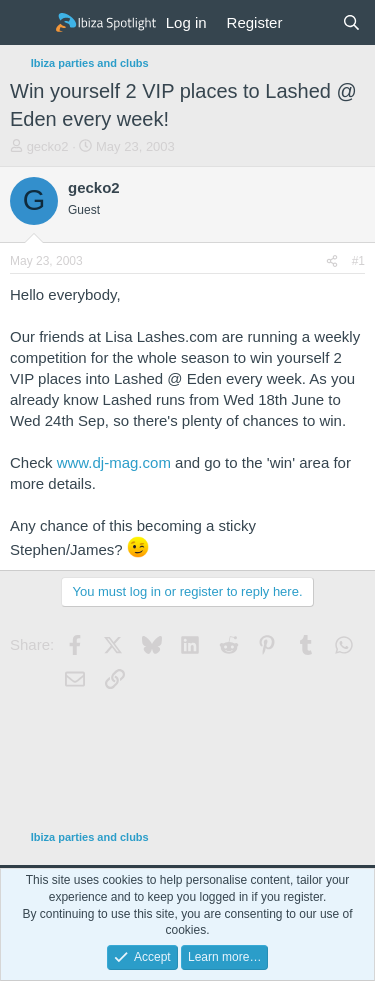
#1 (358, 261)
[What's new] (311, 22)
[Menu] (27, 23)
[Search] (351, 22)
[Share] (332, 261)
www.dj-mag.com (114, 462)
